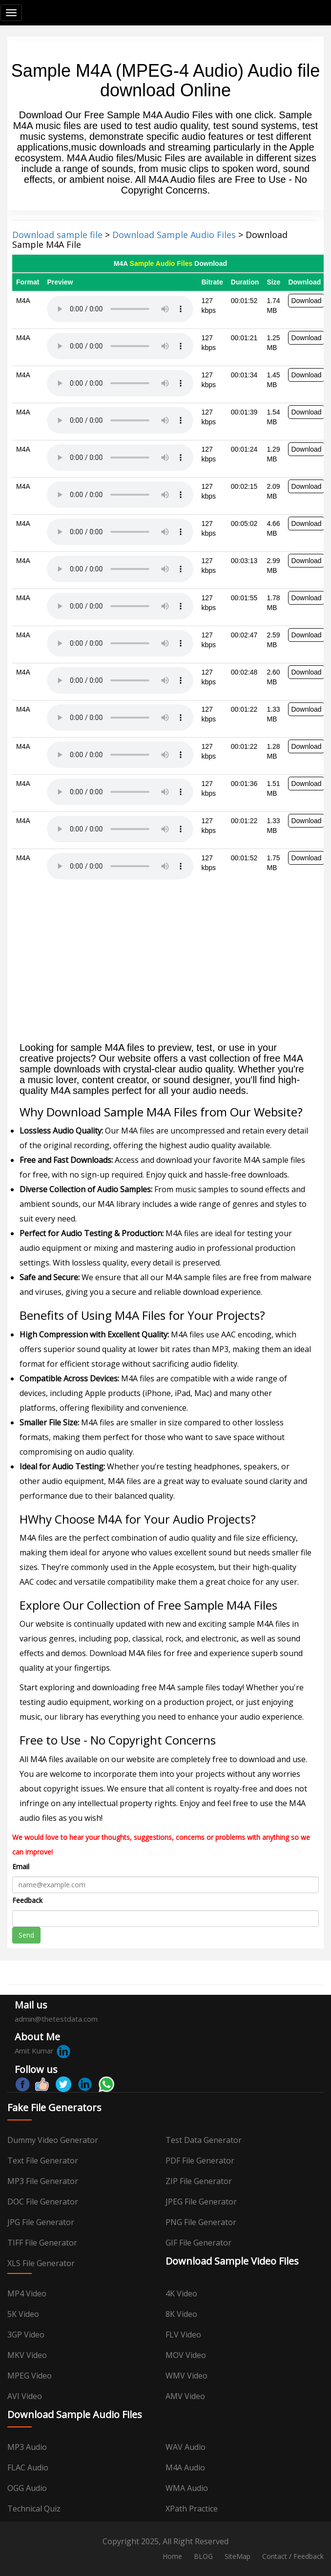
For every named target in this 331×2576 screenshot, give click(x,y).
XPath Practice (192, 2508)
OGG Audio (27, 2488)
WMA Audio (187, 2488)
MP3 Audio (27, 2447)
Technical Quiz (34, 2508)
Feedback (27, 1900)
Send (26, 1935)
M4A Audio (185, 2467)
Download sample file (57, 234)
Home (172, 2556)
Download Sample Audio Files (174, 234)
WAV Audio (186, 2447)
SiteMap (237, 2556)
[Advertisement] (165, 963)
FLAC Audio (27, 2467)
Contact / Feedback (293, 2556)
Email (20, 1866)
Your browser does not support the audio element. (120, 309)
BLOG (203, 2556)
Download (306, 301)
